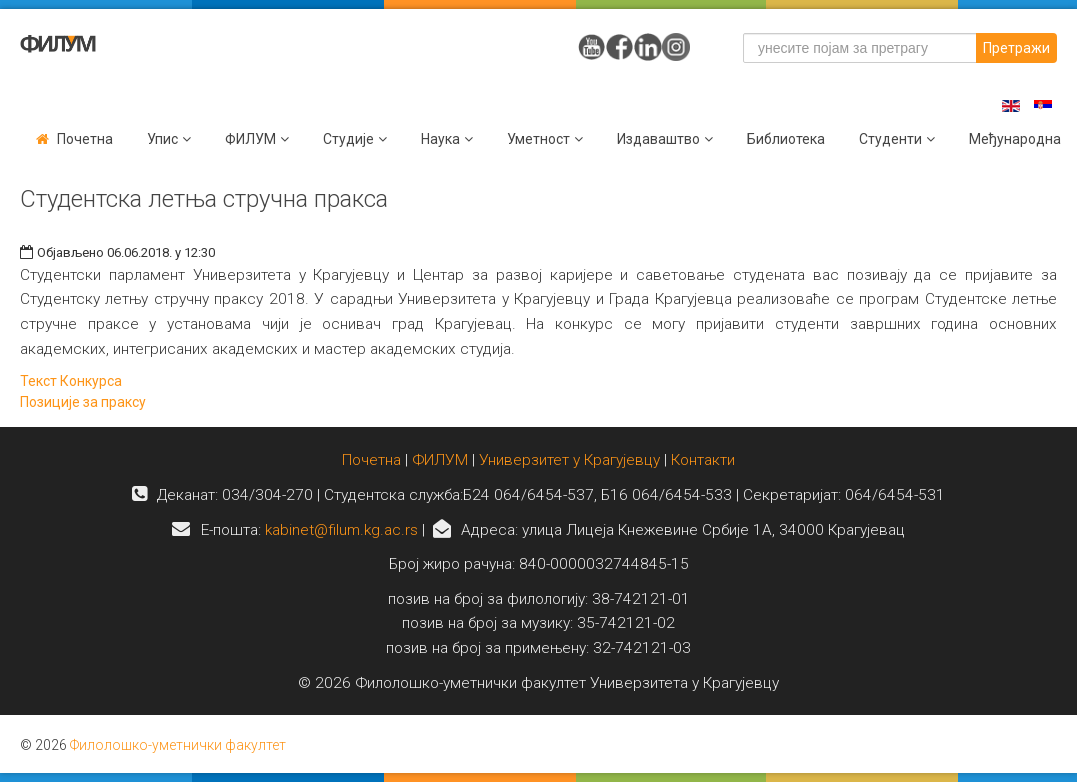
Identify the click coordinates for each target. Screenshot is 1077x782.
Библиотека (786, 139)
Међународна (1015, 139)
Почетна (85, 139)
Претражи (1016, 48)
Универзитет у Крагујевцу (569, 460)
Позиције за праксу (83, 402)
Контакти (703, 460)
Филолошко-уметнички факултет (178, 745)
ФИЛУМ (440, 460)
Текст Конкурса (71, 381)
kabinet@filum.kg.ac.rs (341, 530)
